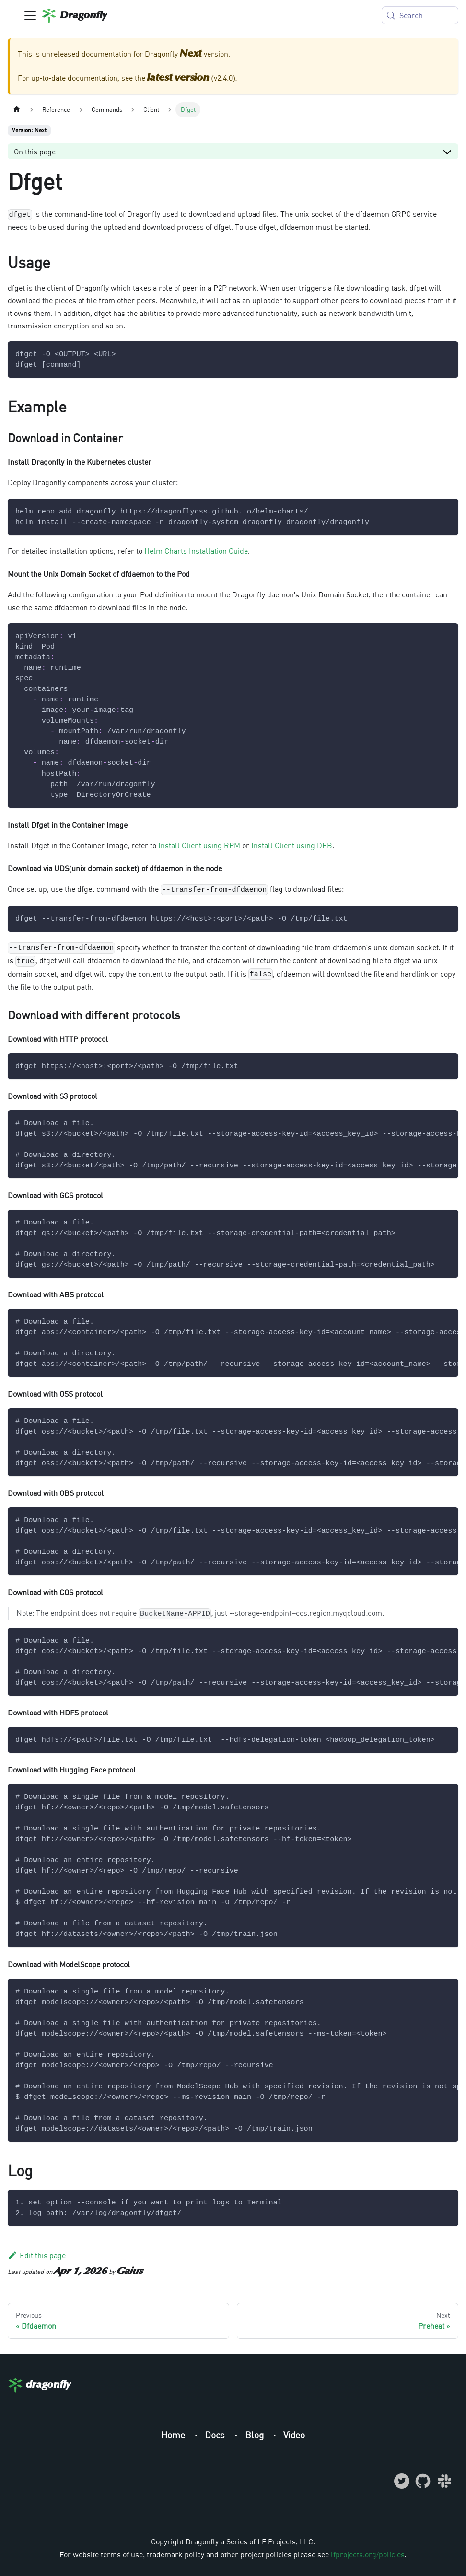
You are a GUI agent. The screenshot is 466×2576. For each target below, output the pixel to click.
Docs (216, 2434)
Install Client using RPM (199, 845)
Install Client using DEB (291, 845)
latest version (178, 78)
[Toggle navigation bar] (30, 15)
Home (174, 2434)
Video (294, 2434)
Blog (255, 2434)
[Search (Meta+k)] (420, 15)
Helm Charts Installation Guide (196, 551)
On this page (35, 151)
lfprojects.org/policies (367, 2554)
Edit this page (37, 2255)
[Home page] (17, 109)
